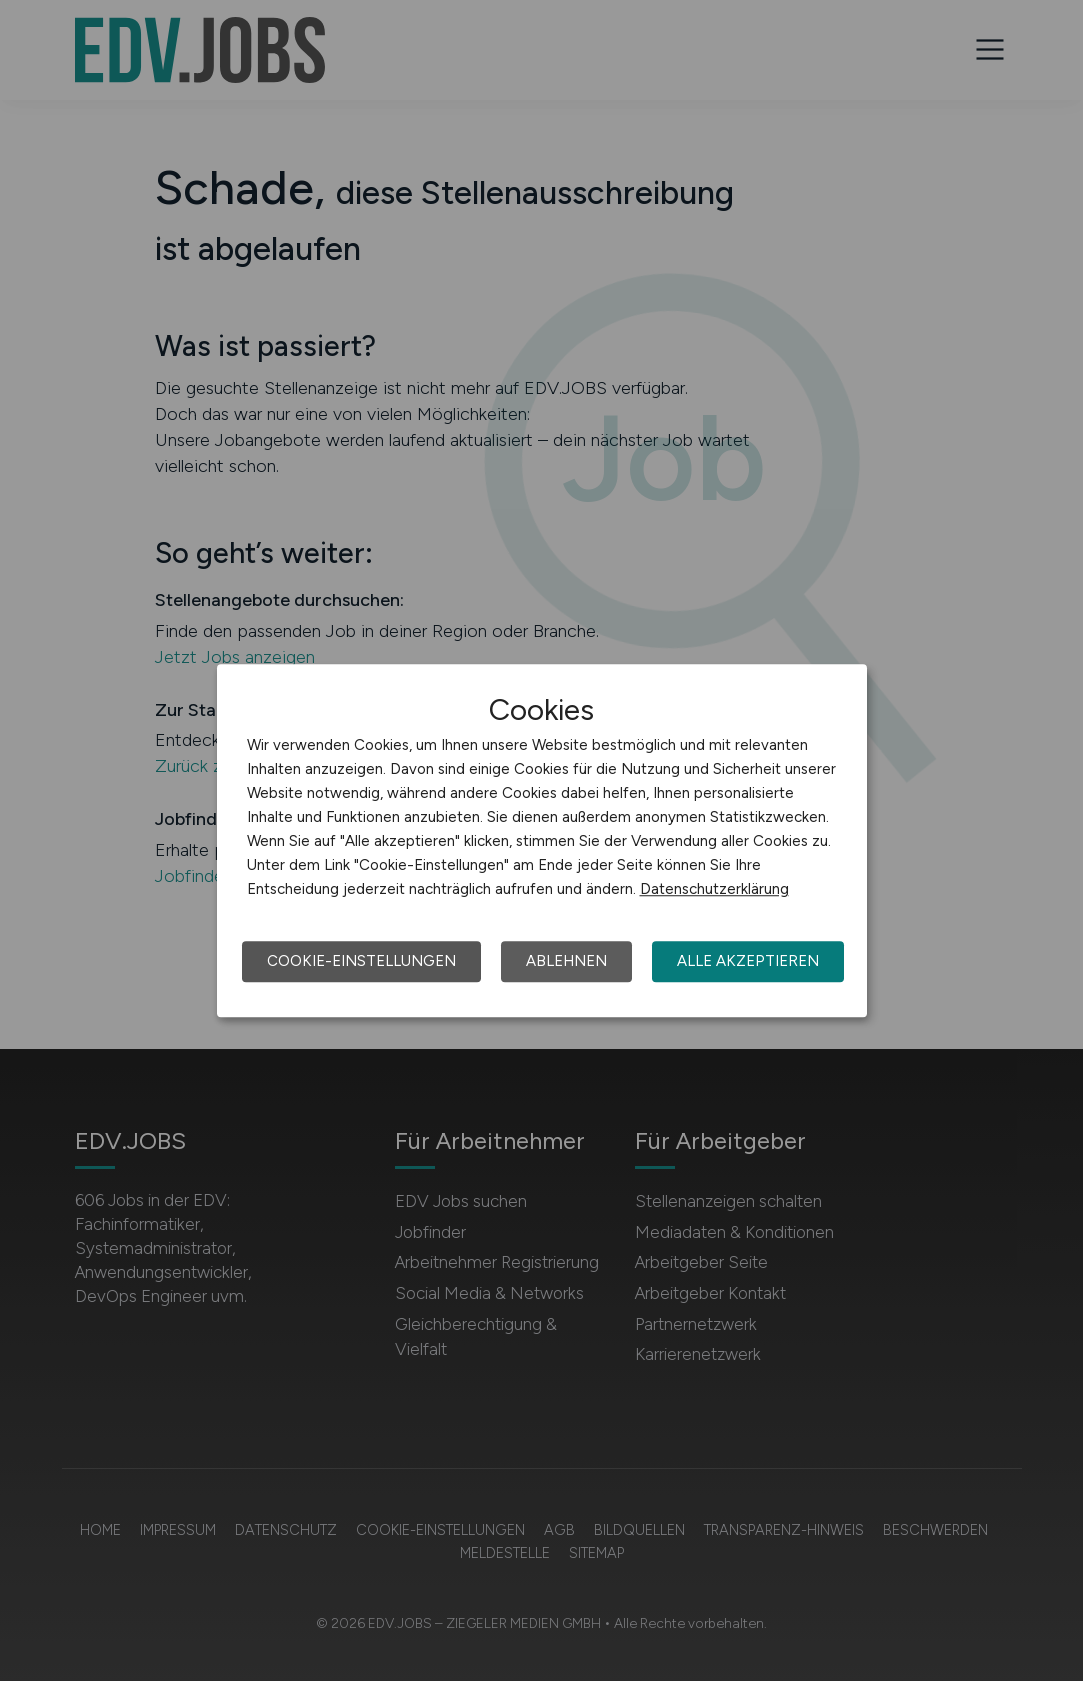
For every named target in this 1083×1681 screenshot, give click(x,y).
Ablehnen (566, 961)
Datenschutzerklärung (714, 889)
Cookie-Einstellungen (361, 961)
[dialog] (542, 841)
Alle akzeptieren (748, 961)
